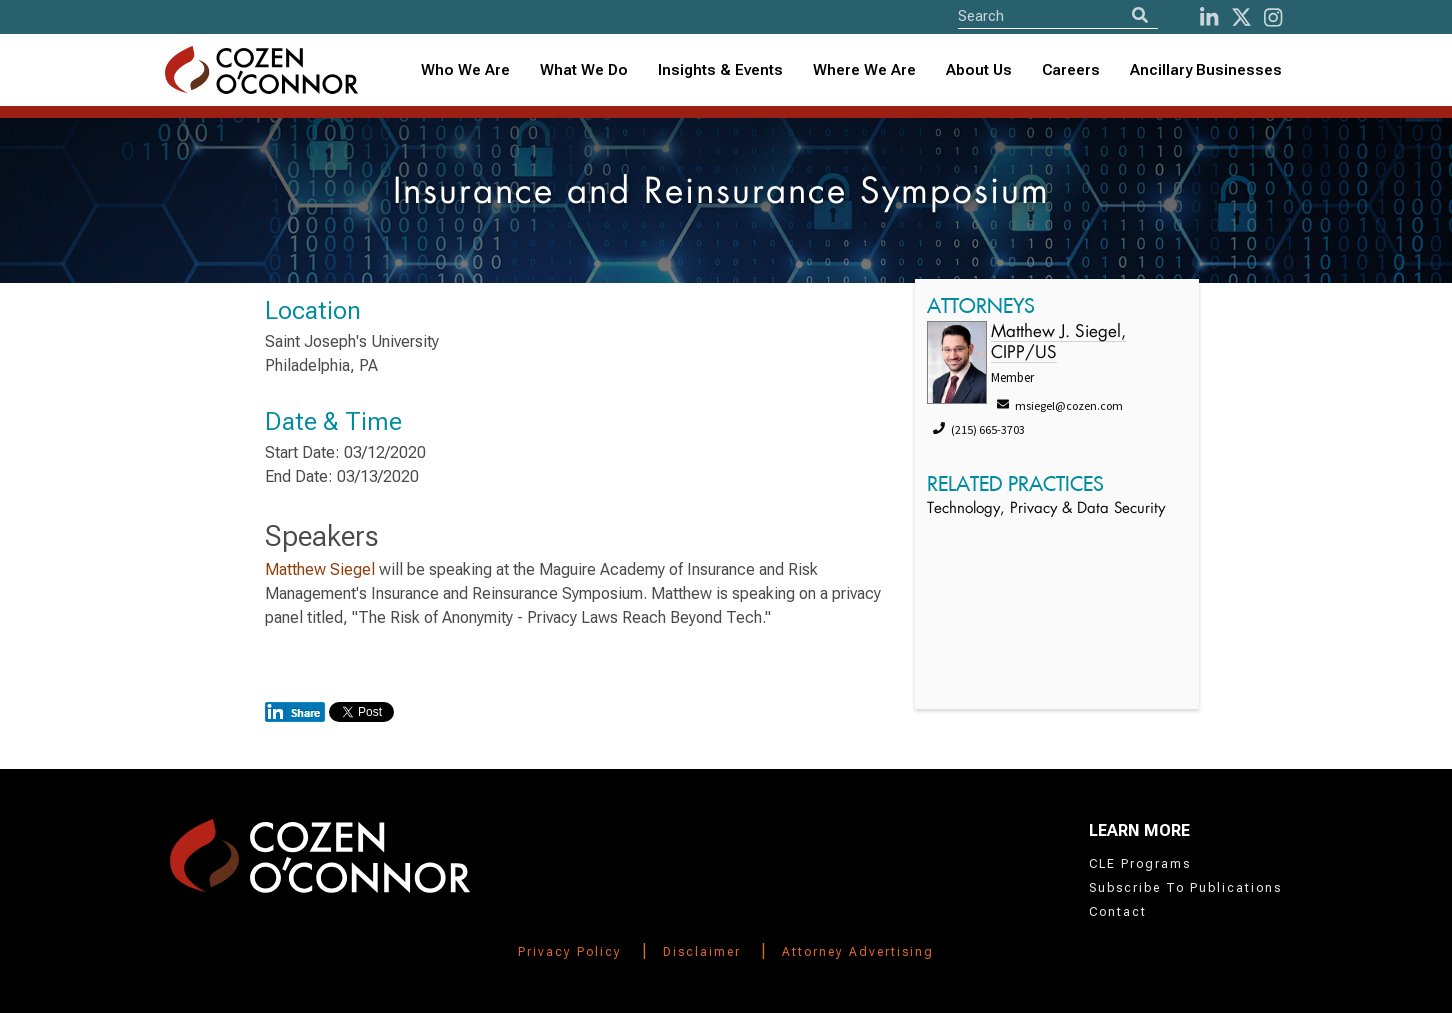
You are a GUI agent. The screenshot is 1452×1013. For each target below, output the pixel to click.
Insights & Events (720, 70)
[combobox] (720, 70)
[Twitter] (1241, 17)
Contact (1118, 912)
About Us (979, 70)
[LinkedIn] (1209, 17)
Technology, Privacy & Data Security (1046, 509)
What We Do (584, 70)
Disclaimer (702, 952)
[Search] (1140, 15)
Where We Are (864, 70)
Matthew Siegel (322, 569)
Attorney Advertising (858, 952)
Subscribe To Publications (1185, 888)
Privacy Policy (570, 952)
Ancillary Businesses (1206, 70)
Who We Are (465, 70)
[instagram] (1273, 17)
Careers (1071, 70)
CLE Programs (1140, 864)
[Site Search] (1058, 15)
